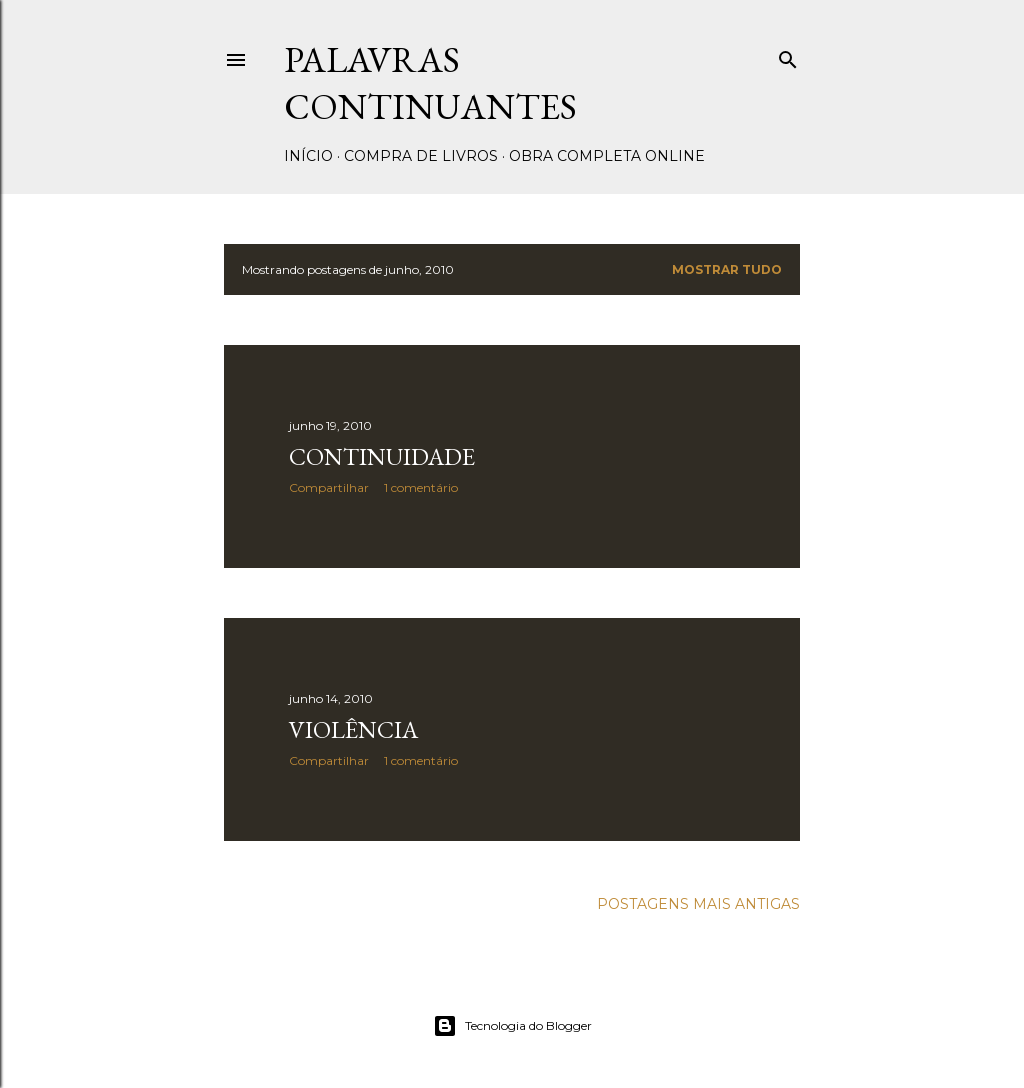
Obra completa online (607, 156)
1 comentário (421, 487)
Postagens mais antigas (698, 904)
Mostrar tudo (727, 269)
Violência (353, 729)
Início (308, 156)
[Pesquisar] (788, 55)
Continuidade (382, 456)
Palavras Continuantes (430, 83)
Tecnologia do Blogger (512, 1026)
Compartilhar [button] (329, 487)
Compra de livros (421, 156)
